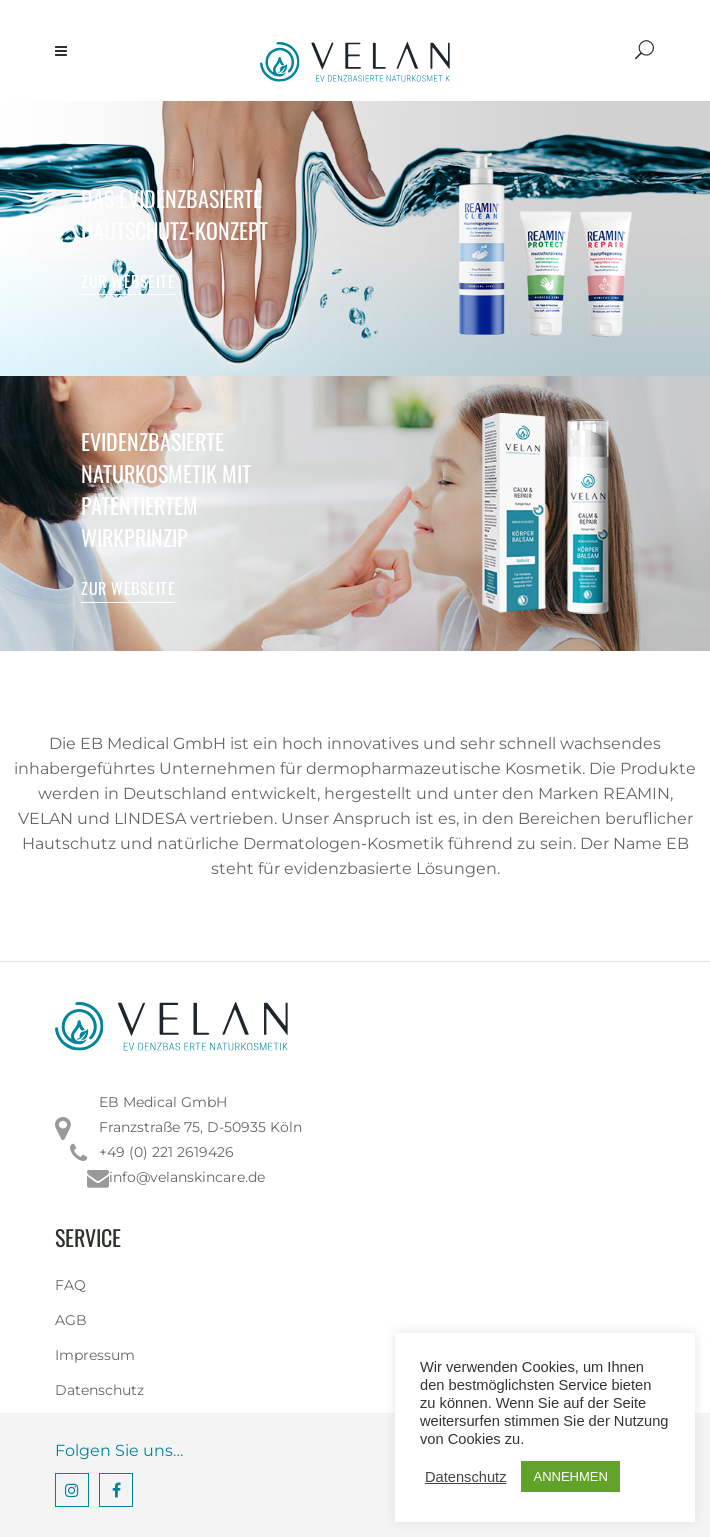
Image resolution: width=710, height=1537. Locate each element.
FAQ (70, 1285)
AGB (71, 1320)
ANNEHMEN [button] (570, 1476)
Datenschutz (99, 1390)
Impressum (95, 1355)
